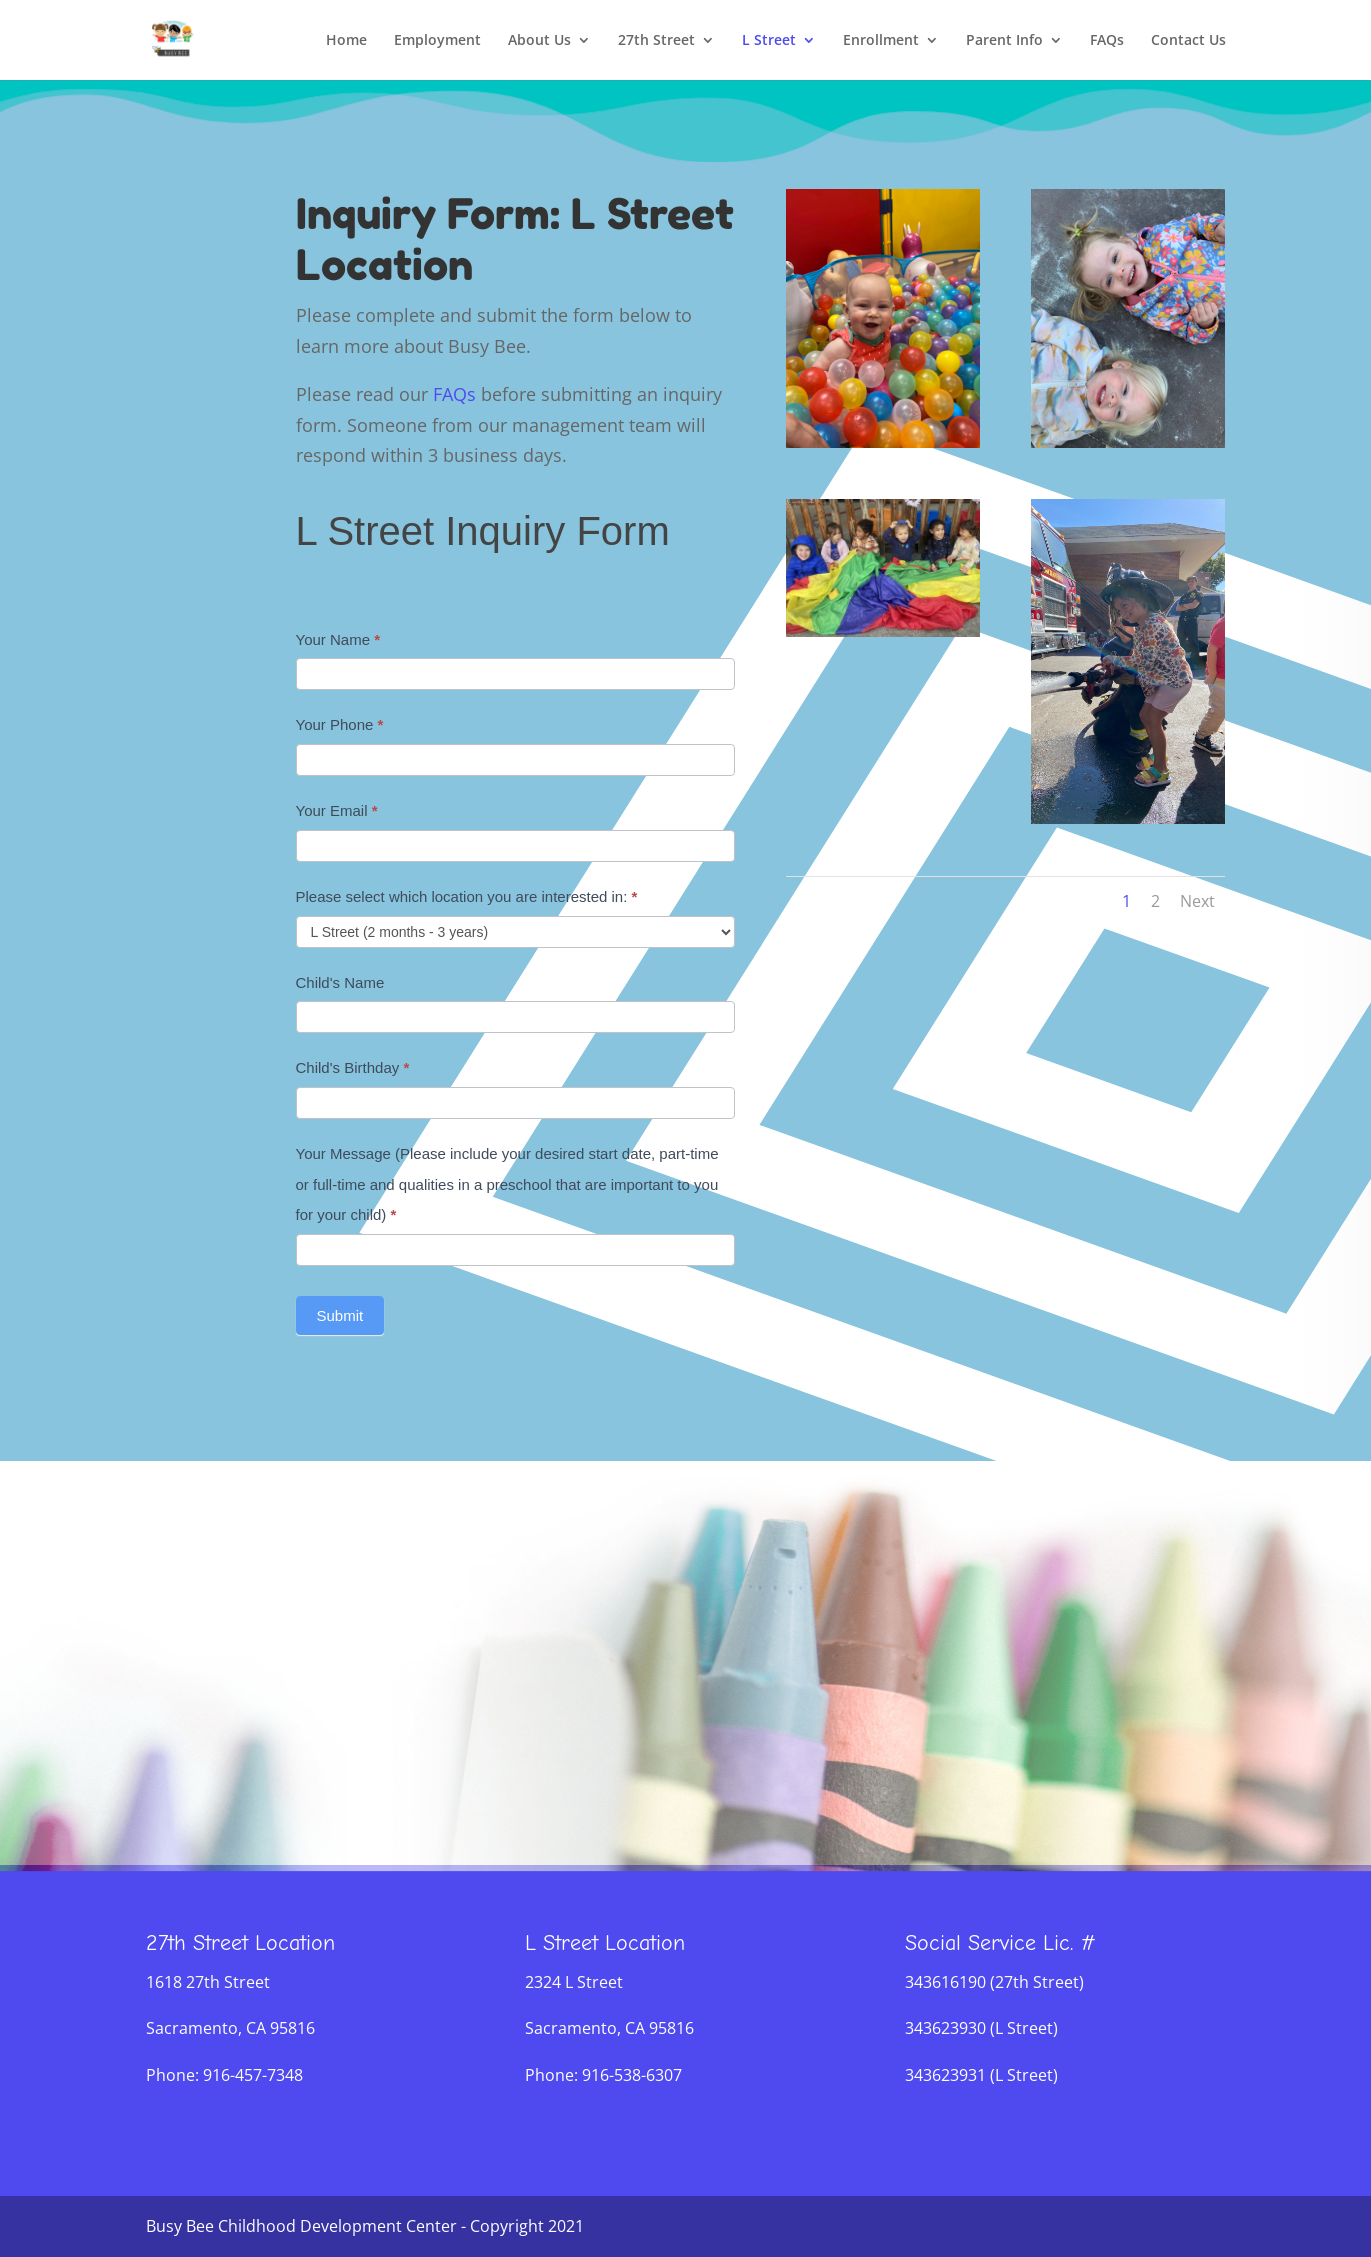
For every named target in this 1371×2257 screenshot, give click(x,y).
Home (346, 41)
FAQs (1107, 41)
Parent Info (1004, 41)
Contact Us (1188, 41)
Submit (340, 1315)
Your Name (338, 639)
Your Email (337, 810)
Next (1197, 901)
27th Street (656, 41)
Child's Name (340, 982)
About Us (539, 41)
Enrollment (881, 41)
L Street (769, 41)
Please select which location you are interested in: (467, 896)
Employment (437, 41)
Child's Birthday (353, 1067)
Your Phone (340, 724)
